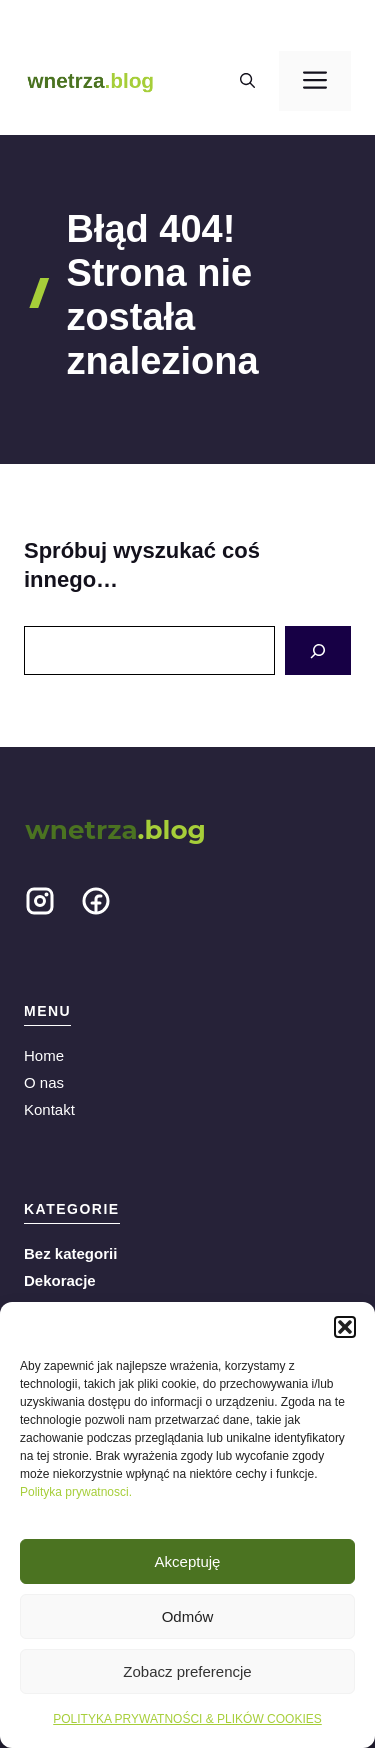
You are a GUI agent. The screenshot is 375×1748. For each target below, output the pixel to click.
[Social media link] (40, 905)
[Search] (318, 650)
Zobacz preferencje (187, 1671)
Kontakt (49, 1109)
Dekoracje (60, 1280)
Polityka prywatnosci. (76, 1492)
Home (44, 1055)
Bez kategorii (70, 1253)
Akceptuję (188, 1561)
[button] (345, 1327)
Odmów (188, 1616)
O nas (44, 1082)
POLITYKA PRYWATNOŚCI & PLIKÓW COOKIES (187, 1719)
